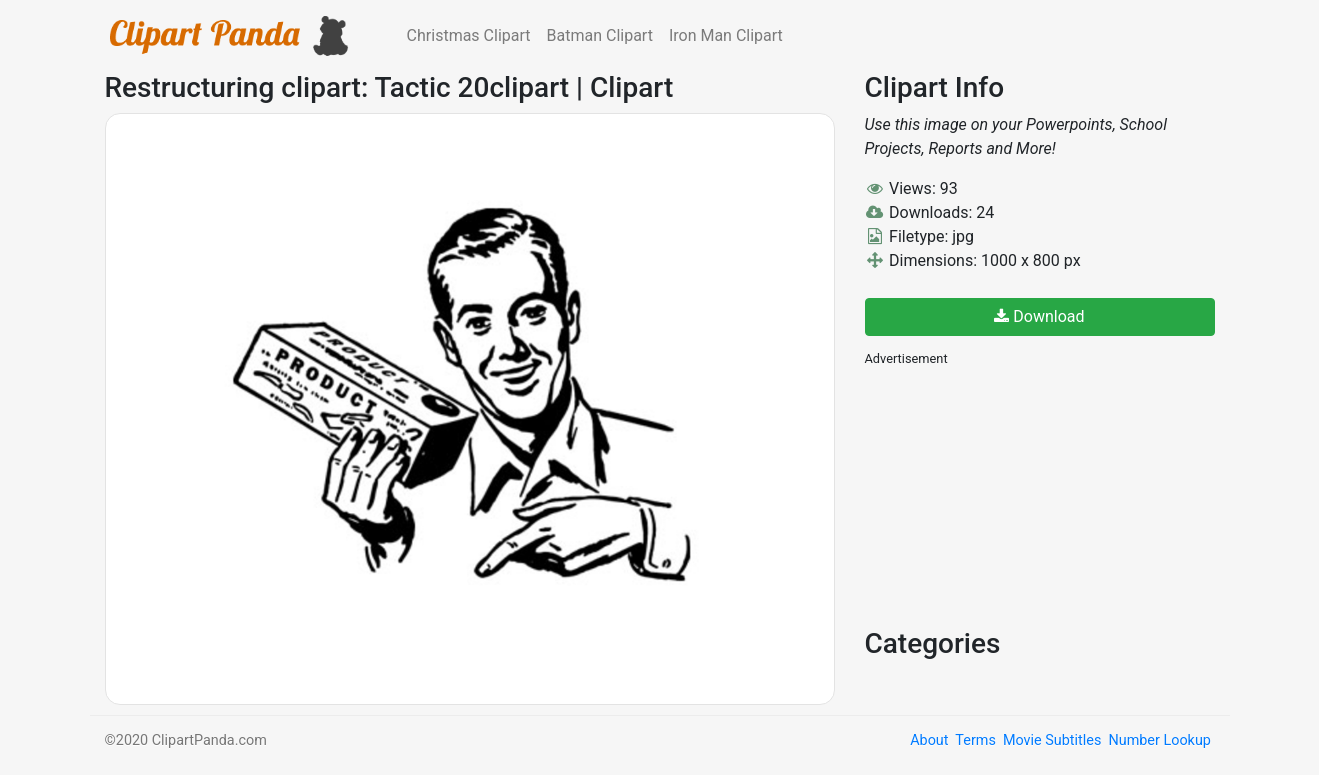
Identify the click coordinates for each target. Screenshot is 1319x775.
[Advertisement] (1015, 495)
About (929, 740)
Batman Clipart (600, 35)
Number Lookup (1159, 740)
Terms (975, 740)
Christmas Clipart (469, 35)
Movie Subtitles (1052, 740)
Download (1039, 316)
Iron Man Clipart (726, 35)
